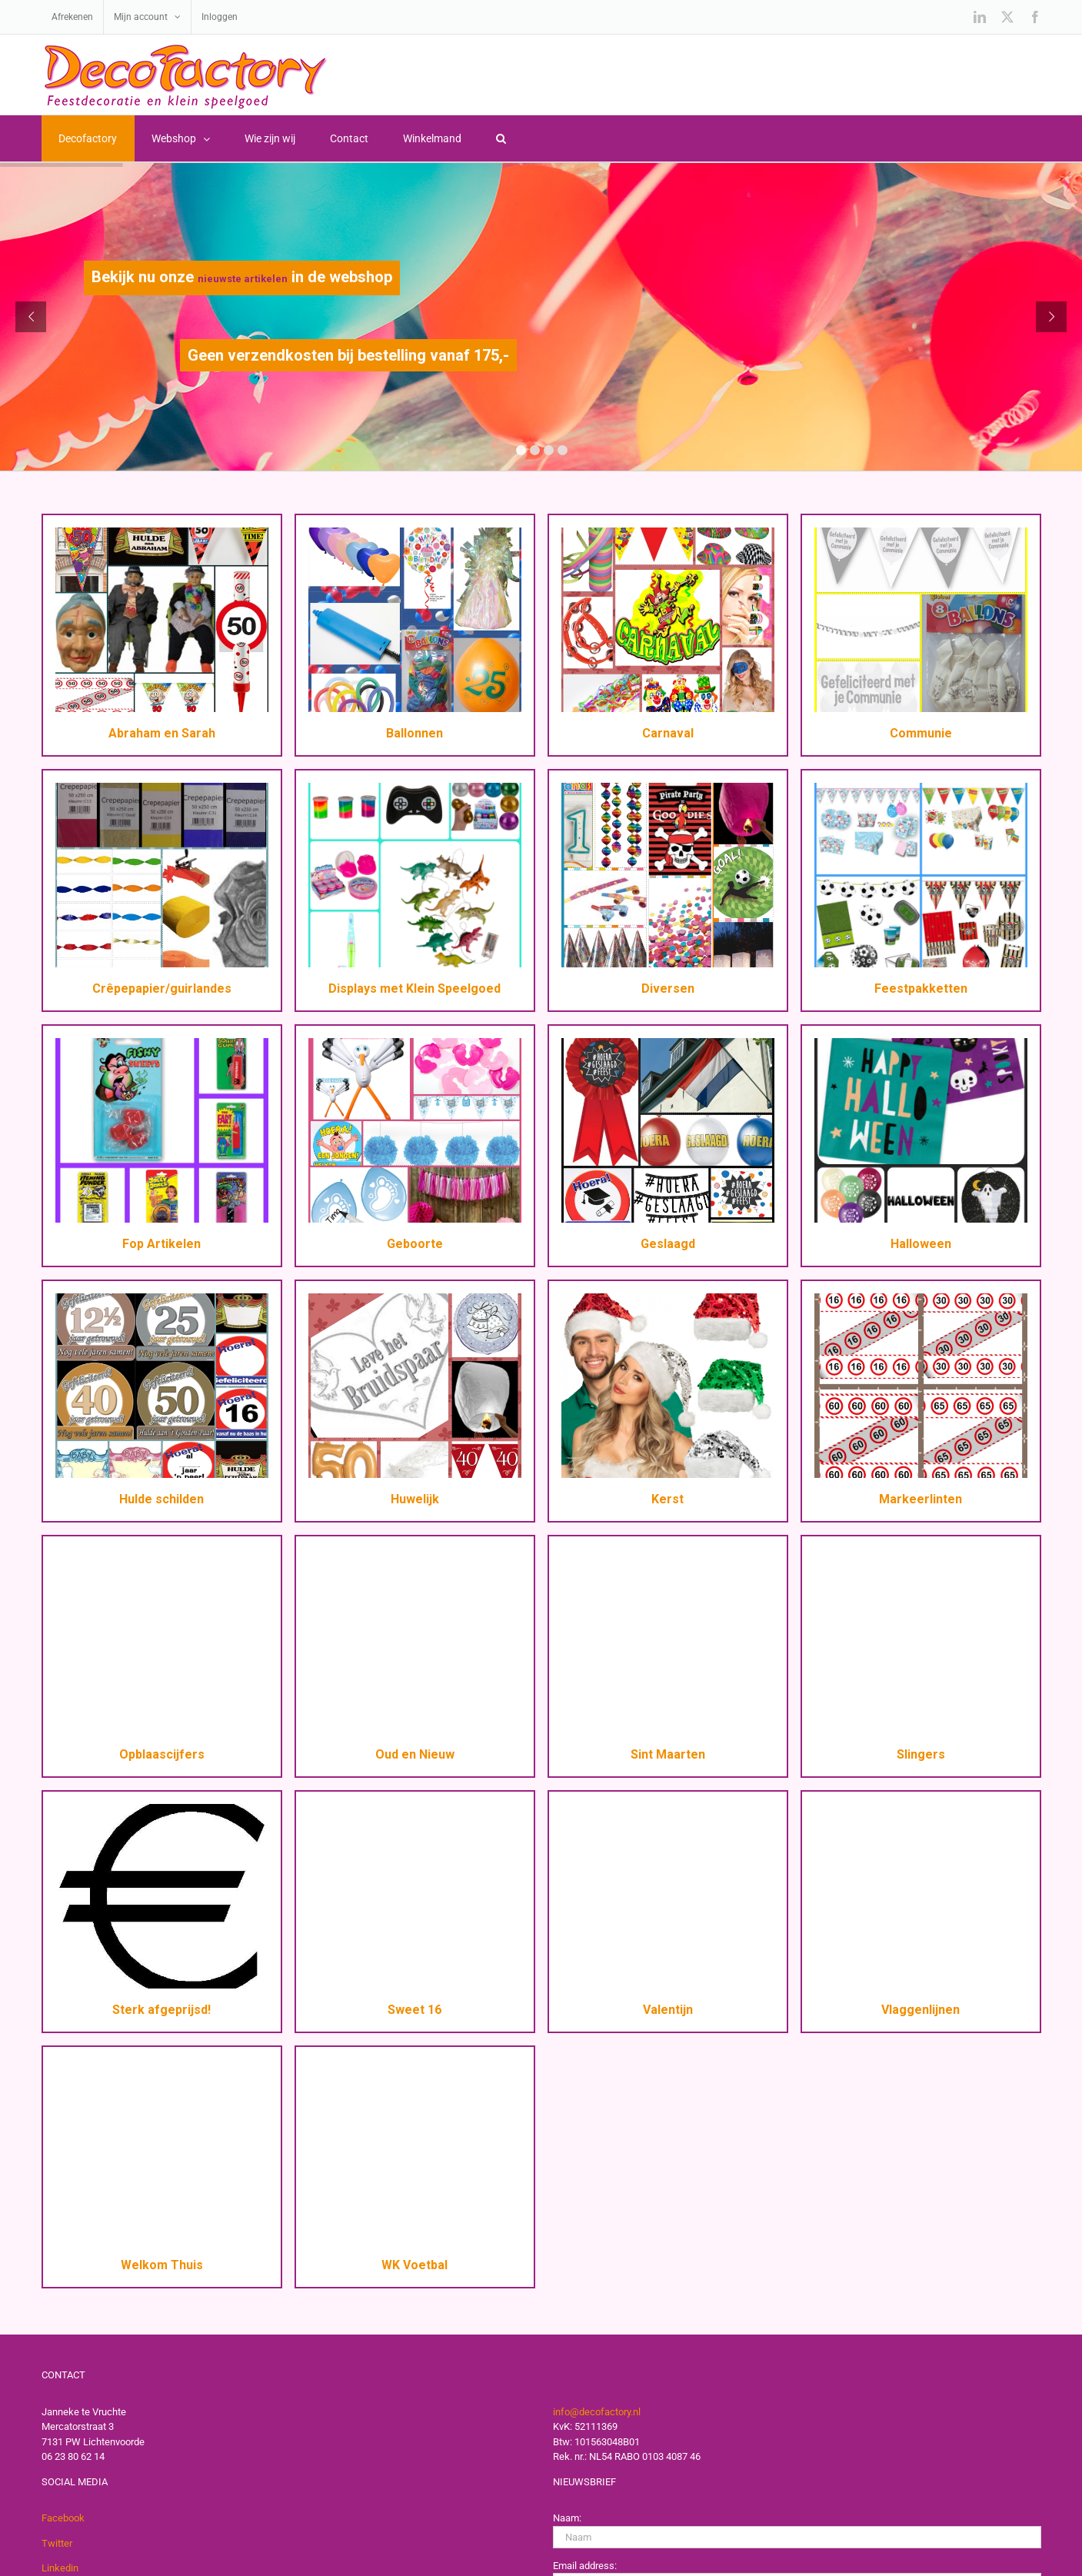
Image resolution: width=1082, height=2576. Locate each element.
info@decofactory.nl (597, 2412)
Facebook (63, 2518)
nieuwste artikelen (243, 279)
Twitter (57, 2543)
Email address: (585, 2565)
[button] (501, 138)
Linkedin (60, 2568)
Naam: (567, 2518)
